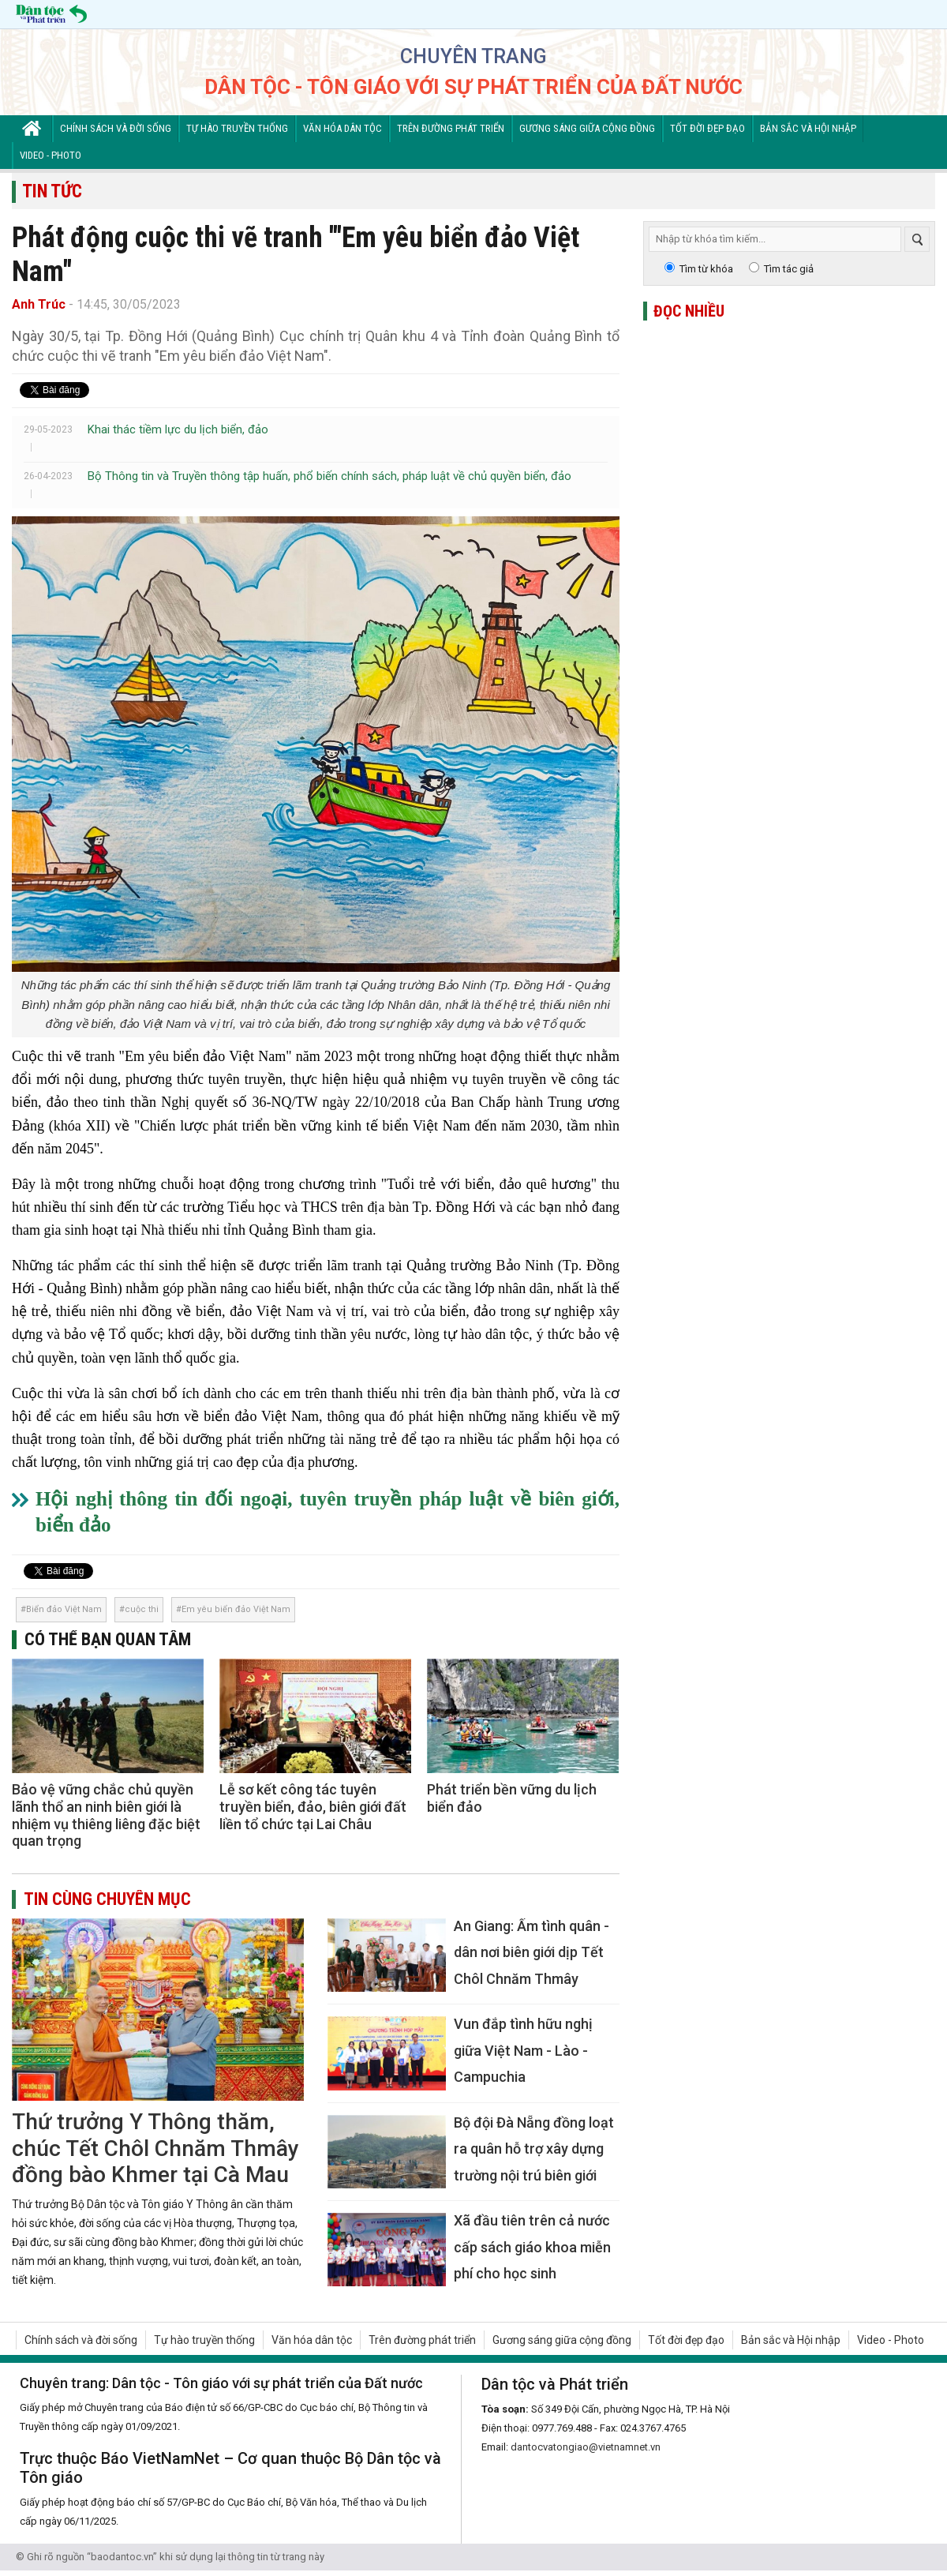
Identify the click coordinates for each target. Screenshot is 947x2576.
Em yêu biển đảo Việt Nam (236, 1609)
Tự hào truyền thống (237, 128)
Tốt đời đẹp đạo (707, 128)
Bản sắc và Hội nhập (808, 128)
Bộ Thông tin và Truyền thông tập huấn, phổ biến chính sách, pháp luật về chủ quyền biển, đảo (329, 476)
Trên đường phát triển (450, 128)
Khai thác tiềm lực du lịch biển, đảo (178, 429)
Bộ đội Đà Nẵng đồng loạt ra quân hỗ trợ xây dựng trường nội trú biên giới (534, 2149)
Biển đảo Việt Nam (64, 1609)
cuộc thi (142, 1609)
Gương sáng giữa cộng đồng (587, 128)
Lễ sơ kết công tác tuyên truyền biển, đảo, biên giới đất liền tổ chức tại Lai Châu (312, 1806)
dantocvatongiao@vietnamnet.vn (586, 2447)
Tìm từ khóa (706, 269)
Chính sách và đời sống (115, 128)
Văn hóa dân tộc (342, 128)
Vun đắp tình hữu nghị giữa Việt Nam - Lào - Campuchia (523, 2050)
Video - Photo (50, 155)
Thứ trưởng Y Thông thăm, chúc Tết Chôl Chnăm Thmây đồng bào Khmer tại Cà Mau (155, 2148)
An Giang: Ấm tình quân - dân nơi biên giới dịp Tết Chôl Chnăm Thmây (531, 1952)
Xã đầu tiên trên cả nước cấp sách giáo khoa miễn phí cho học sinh (532, 2247)
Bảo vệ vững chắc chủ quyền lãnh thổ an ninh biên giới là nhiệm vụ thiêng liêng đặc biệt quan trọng (106, 1815)
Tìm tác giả (789, 269)
